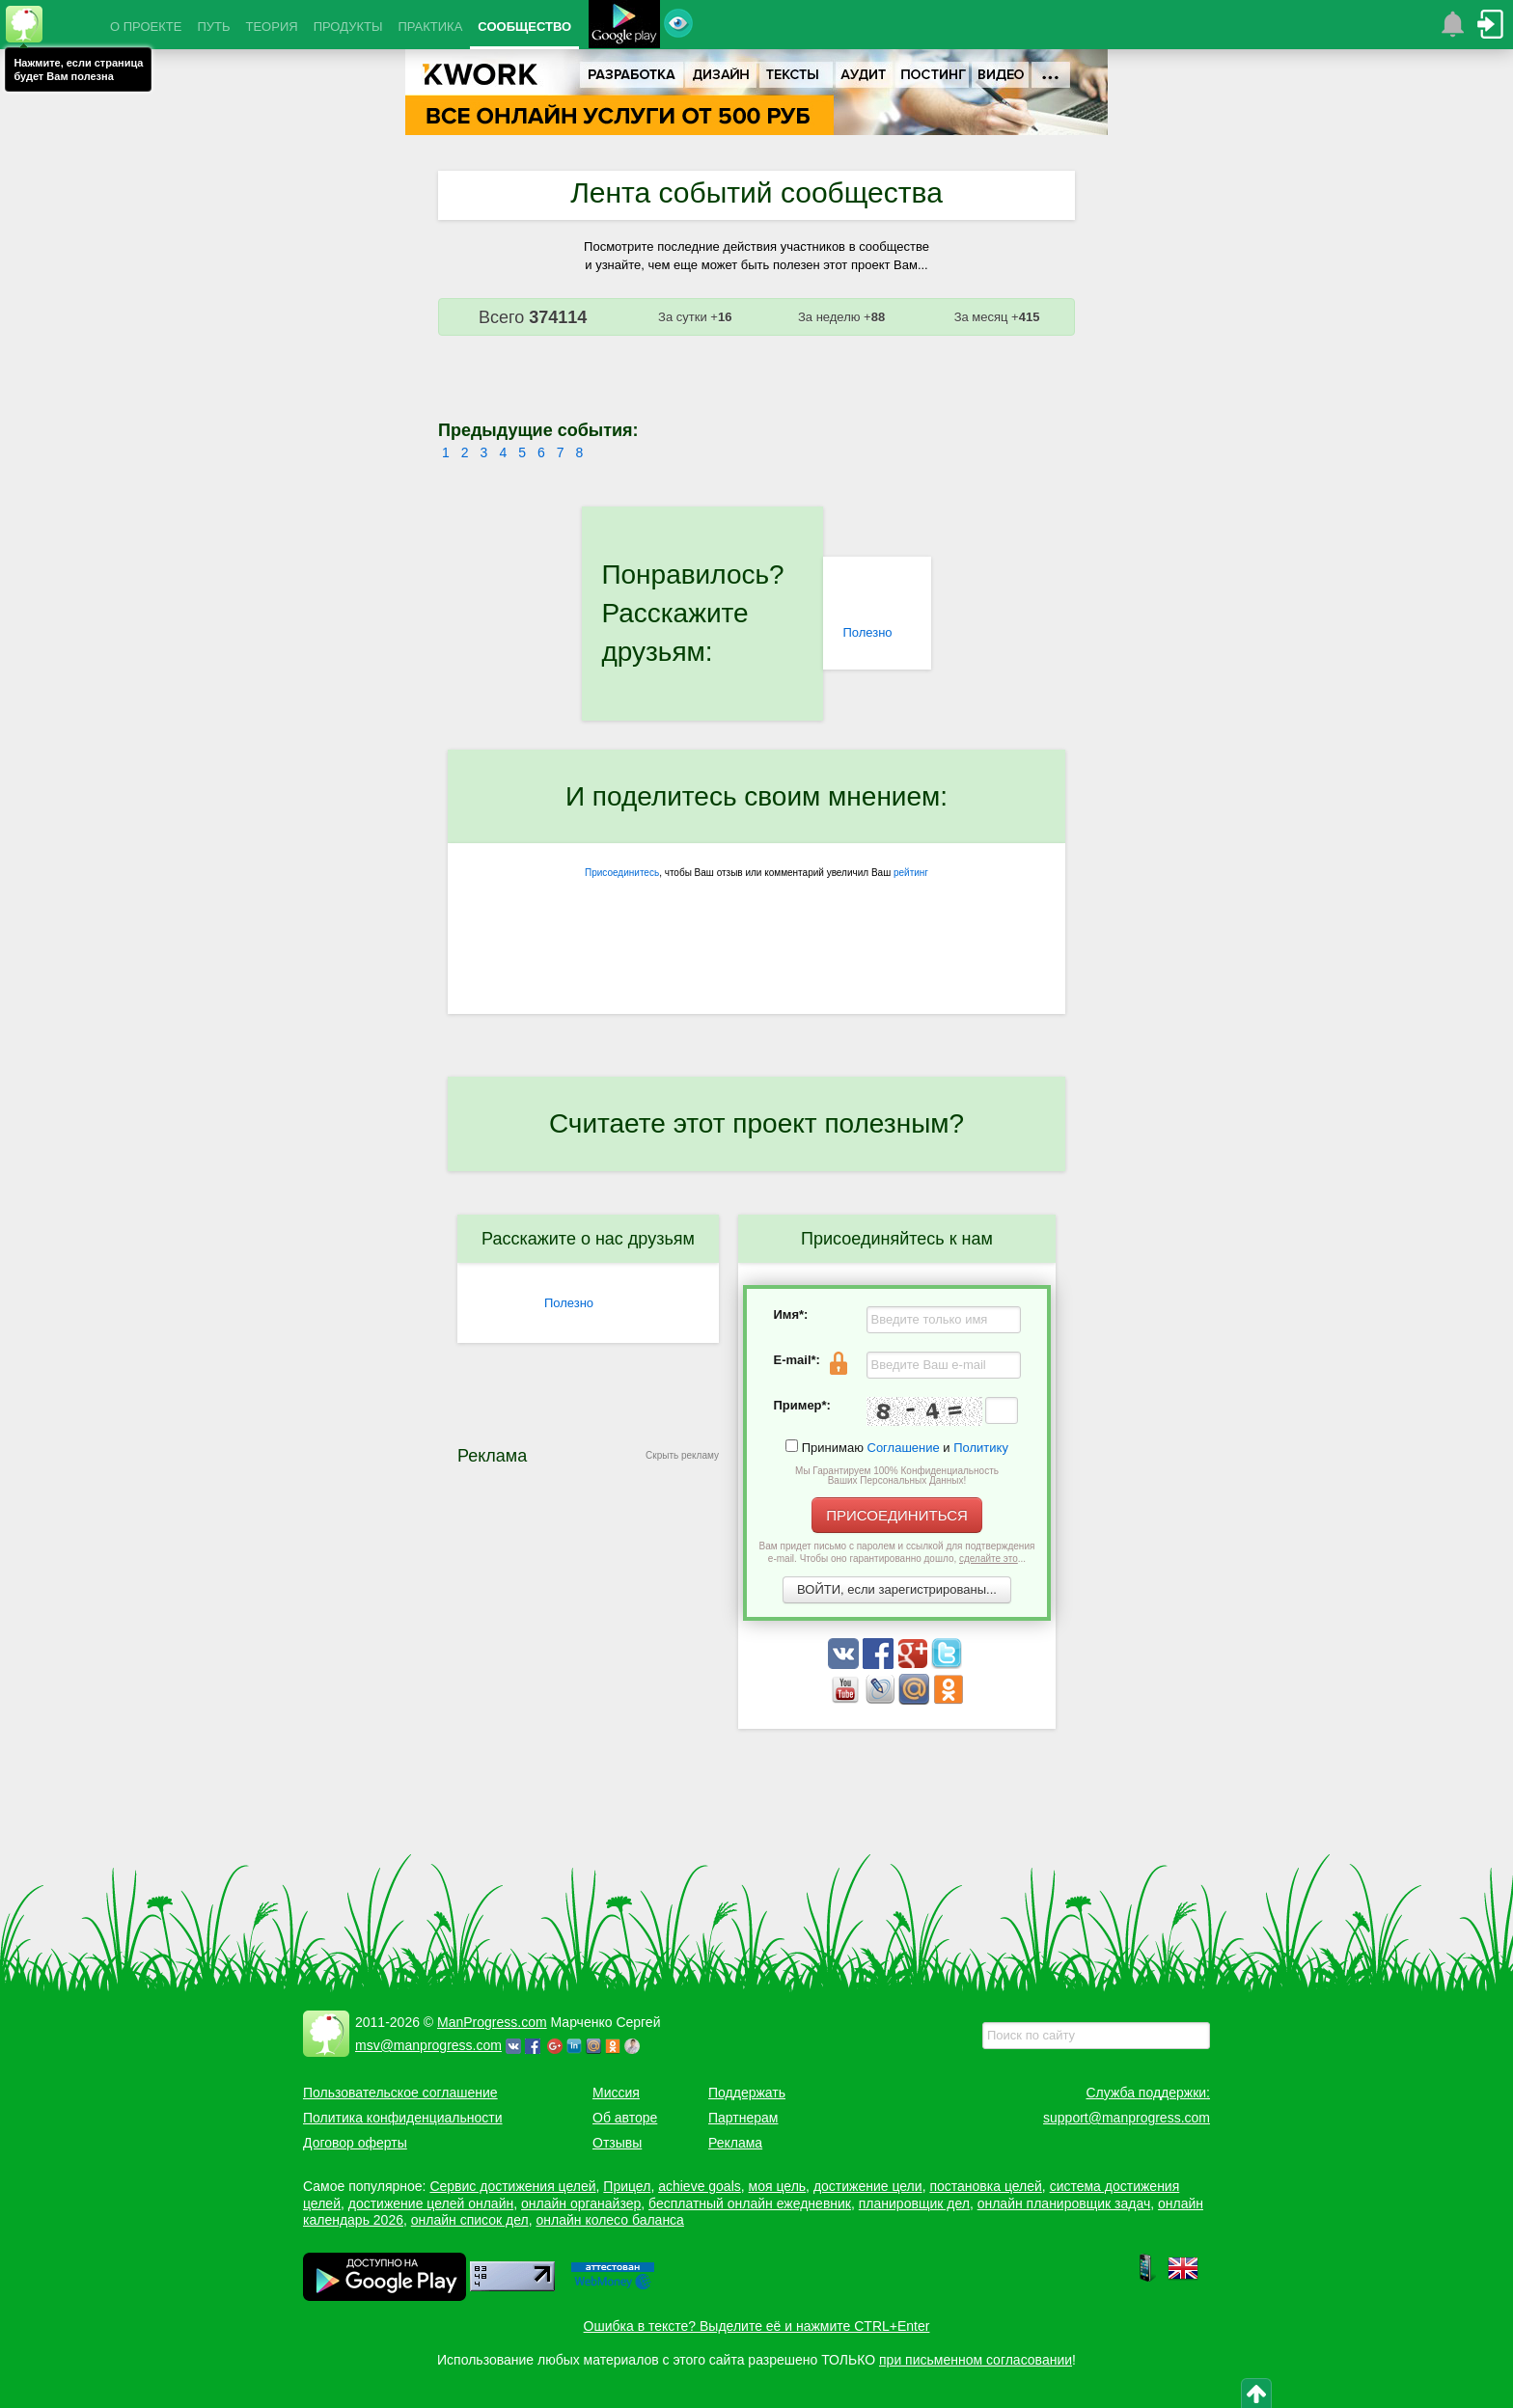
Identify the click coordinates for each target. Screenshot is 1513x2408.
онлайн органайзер (581, 2203)
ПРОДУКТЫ (348, 26)
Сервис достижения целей (512, 2186)
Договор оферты (355, 2142)
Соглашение (903, 1447)
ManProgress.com (492, 2022)
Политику (980, 1447)
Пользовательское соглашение (400, 2092)
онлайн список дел (470, 2220)
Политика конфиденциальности (403, 2117)
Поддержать (746, 2092)
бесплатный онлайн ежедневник (749, 2203)
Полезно (867, 632)
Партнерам (743, 2117)
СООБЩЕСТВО (524, 26)
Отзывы (617, 2142)
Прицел (626, 2186)
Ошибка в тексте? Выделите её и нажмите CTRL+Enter (757, 2326)
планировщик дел (914, 2203)
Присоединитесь (622, 872)
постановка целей (985, 2186)
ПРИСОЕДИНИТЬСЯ (897, 1515)
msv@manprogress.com (428, 2045)
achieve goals (699, 2186)
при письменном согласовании (975, 2359)
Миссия (616, 2092)
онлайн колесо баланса (609, 2220)
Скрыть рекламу (682, 1455)
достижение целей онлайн (430, 2203)
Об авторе (624, 2117)
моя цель (778, 2186)
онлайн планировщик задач (1064, 2203)
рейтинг (911, 872)
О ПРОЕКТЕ (145, 26)
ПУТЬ (213, 26)
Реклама (735, 2142)
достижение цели (867, 2186)
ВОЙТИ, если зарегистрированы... (897, 1589)
